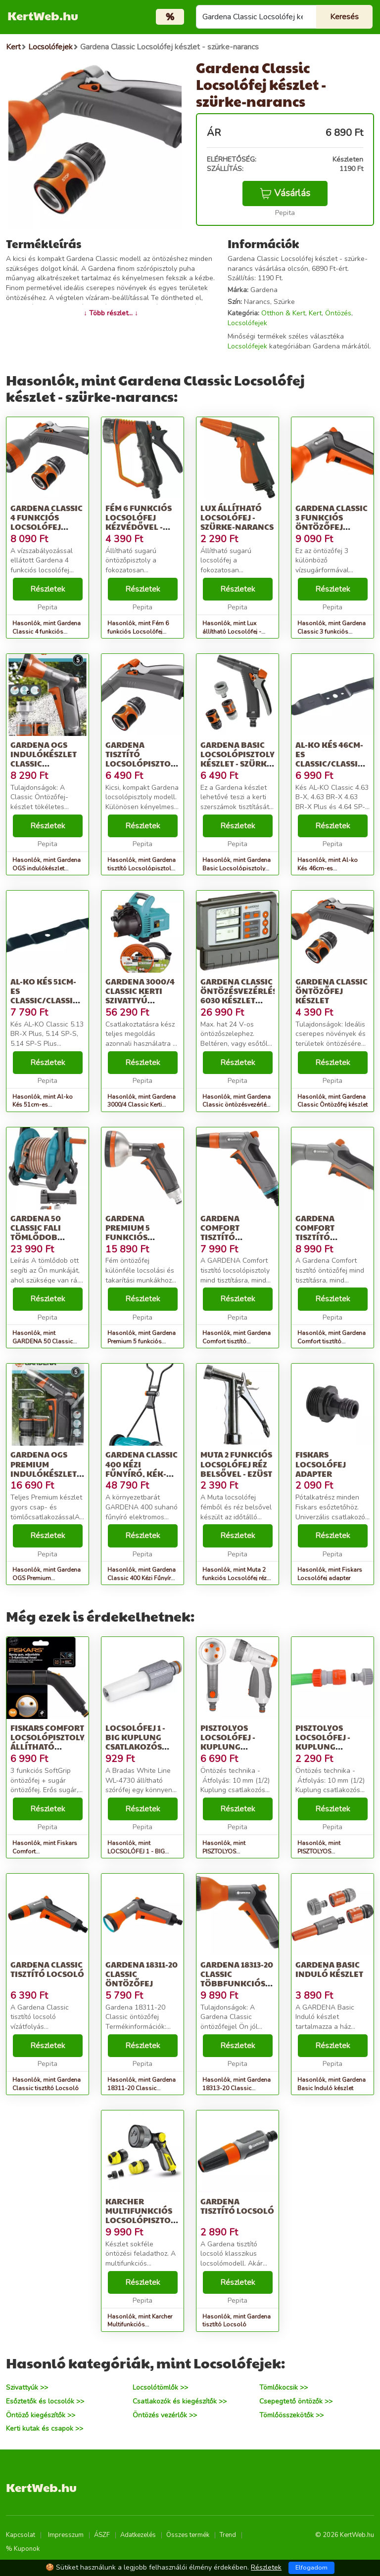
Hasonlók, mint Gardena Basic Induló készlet (331, 2084)
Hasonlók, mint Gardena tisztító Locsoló (236, 2321)
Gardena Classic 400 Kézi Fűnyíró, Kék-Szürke (141, 1469)
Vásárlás (285, 193)
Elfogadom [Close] (311, 2567)
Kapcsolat (20, 2535)
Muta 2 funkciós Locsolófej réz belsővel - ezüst (236, 1464)
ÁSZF (102, 2535)
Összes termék (187, 2535)
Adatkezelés (138, 2535)
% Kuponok (23, 2548)
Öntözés (338, 313)
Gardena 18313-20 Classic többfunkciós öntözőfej (236, 1979)
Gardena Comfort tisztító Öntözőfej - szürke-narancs (332, 1237)
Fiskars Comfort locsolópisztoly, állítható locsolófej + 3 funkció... (48, 1746)
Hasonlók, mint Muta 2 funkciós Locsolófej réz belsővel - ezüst (234, 1578)
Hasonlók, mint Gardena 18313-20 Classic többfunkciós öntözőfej (236, 2088)
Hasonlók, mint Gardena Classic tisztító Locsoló (46, 2084)
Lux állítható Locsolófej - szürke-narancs (237, 517)
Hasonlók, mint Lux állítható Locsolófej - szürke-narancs (231, 631)
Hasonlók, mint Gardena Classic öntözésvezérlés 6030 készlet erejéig (236, 1105)
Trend (228, 2535)
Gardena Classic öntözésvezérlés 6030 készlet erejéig (238, 996)
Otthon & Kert (283, 313)
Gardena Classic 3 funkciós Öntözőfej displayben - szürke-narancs (332, 527)
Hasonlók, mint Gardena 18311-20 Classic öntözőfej (141, 2088)
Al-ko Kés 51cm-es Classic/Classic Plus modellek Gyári (44, 1000)
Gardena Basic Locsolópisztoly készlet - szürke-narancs (237, 759)
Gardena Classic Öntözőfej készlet (331, 991)
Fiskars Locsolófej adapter (320, 1464)
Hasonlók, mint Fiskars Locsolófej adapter (329, 1574)
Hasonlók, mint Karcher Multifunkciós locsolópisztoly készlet (140, 2325)
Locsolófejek (247, 323)
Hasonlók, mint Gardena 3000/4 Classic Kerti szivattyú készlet (141, 1105)
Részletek (47, 589)
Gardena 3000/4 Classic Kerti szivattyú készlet (140, 996)
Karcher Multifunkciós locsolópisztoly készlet (142, 2215)
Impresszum (66, 2535)
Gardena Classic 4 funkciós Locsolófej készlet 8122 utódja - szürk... (46, 527)
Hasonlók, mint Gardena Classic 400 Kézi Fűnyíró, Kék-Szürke (141, 1578)
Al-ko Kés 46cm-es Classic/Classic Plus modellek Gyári (329, 763)
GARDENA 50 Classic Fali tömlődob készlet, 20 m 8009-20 (37, 1237)
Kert (315, 313)
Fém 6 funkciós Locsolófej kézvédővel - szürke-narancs (142, 522)
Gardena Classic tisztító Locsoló (47, 1969)
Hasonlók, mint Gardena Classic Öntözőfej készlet (332, 1101)
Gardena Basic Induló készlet (329, 1969)
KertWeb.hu (42, 15)
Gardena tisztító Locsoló (237, 2205)
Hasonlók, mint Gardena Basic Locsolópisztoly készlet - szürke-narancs (236, 868)
